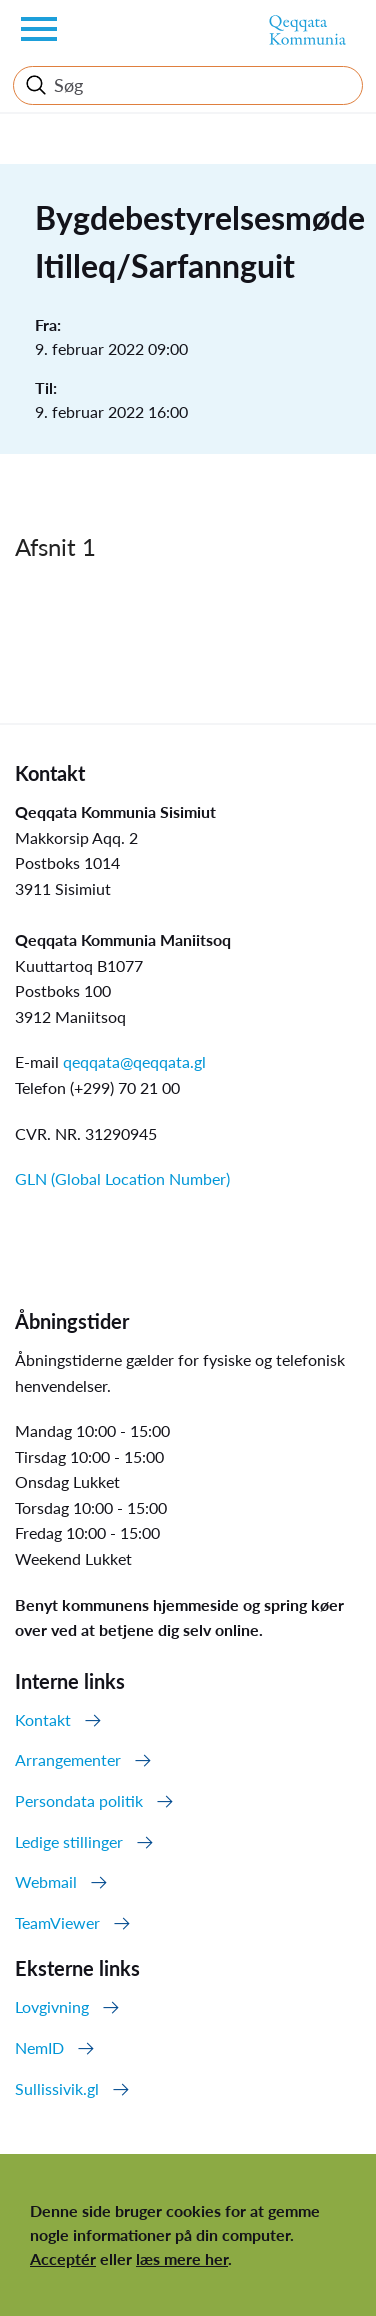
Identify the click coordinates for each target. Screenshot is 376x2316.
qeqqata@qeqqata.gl (134, 1061)
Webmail (46, 1881)
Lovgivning (52, 2006)
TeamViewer (57, 1922)
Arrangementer (68, 1759)
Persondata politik (79, 1800)
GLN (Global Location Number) (122, 1178)
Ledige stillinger (69, 1841)
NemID (39, 2047)
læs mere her (182, 2258)
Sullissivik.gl (57, 2088)
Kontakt (43, 1719)
